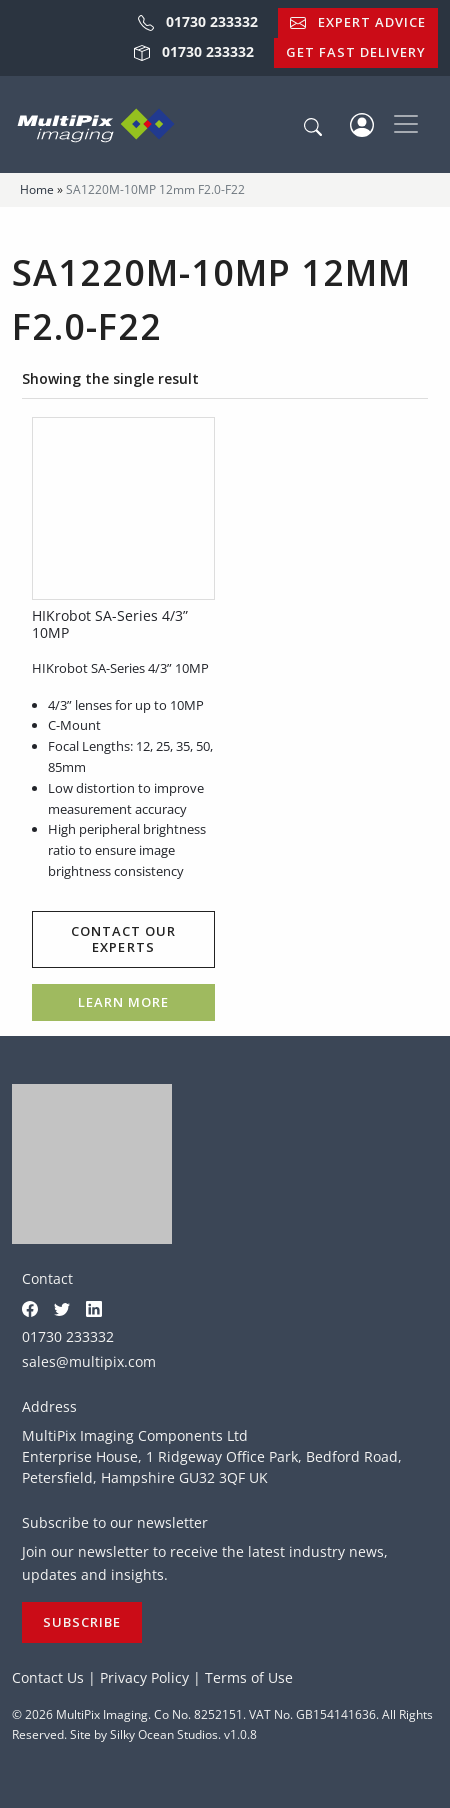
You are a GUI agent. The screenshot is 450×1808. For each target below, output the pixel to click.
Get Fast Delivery (356, 52)
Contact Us (48, 1677)
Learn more (123, 1002)
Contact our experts (123, 939)
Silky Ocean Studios (164, 1734)
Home (37, 189)
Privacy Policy (144, 1677)
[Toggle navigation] (406, 124)
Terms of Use (249, 1677)
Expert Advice (358, 22)
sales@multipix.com (89, 1361)
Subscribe (82, 1622)
